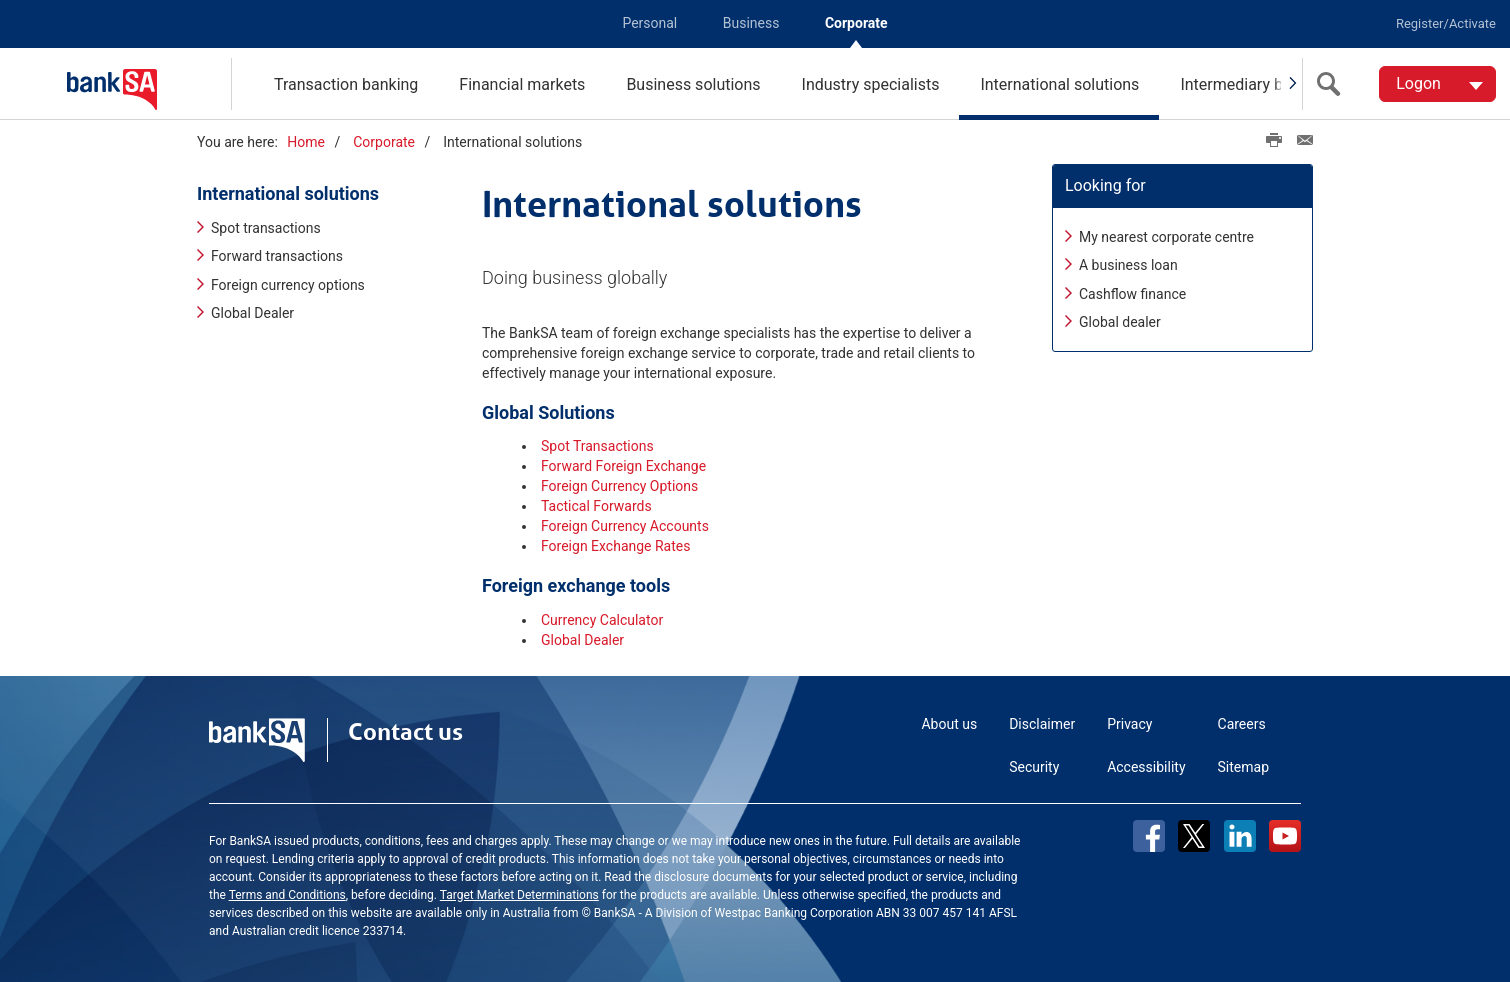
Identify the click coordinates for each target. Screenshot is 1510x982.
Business (751, 23)
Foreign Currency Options (619, 486)
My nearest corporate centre (1166, 237)
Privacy (1129, 724)
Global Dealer (252, 314)
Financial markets (522, 84)
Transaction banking (346, 84)
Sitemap (1243, 767)
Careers (1242, 724)
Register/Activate (1446, 23)
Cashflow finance (1132, 294)
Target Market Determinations (519, 895)
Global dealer (1120, 322)
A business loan (1128, 265)
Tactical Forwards (596, 506)
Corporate (856, 23)
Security (1034, 767)
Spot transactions (266, 228)
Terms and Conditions (287, 895)
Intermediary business (1258, 84)
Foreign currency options (288, 285)
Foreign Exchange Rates (615, 546)
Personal (649, 23)
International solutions (1059, 84)
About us (949, 724)
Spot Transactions (597, 446)
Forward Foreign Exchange (623, 466)
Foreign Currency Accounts (625, 526)
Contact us (405, 732)
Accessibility (1146, 767)
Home (306, 142)
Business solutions (693, 84)
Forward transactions (277, 257)
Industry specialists (871, 84)
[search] (1333, 84)
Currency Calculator (602, 620)
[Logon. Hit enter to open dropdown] (1437, 84)
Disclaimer (1042, 724)
